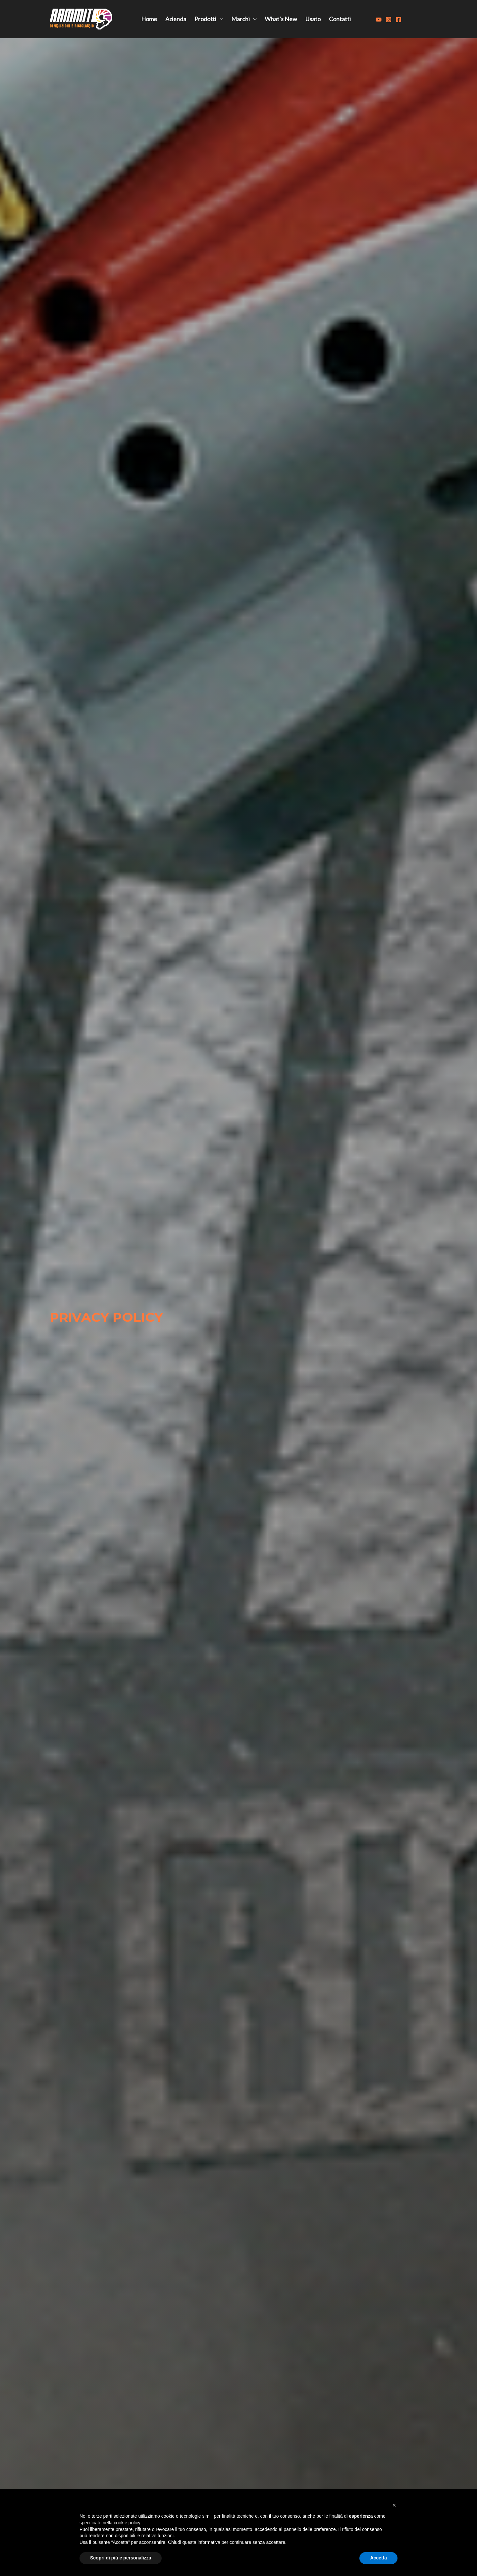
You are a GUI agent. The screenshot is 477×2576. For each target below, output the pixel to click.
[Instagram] (389, 20)
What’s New (281, 19)
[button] (394, 2505)
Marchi (240, 19)
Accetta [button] (378, 2557)
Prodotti (205, 19)
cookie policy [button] (127, 2522)
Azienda (175, 19)
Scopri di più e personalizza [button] (120, 2557)
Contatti (340, 19)
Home (149, 19)
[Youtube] (379, 20)
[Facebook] (398, 20)
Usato (313, 19)
